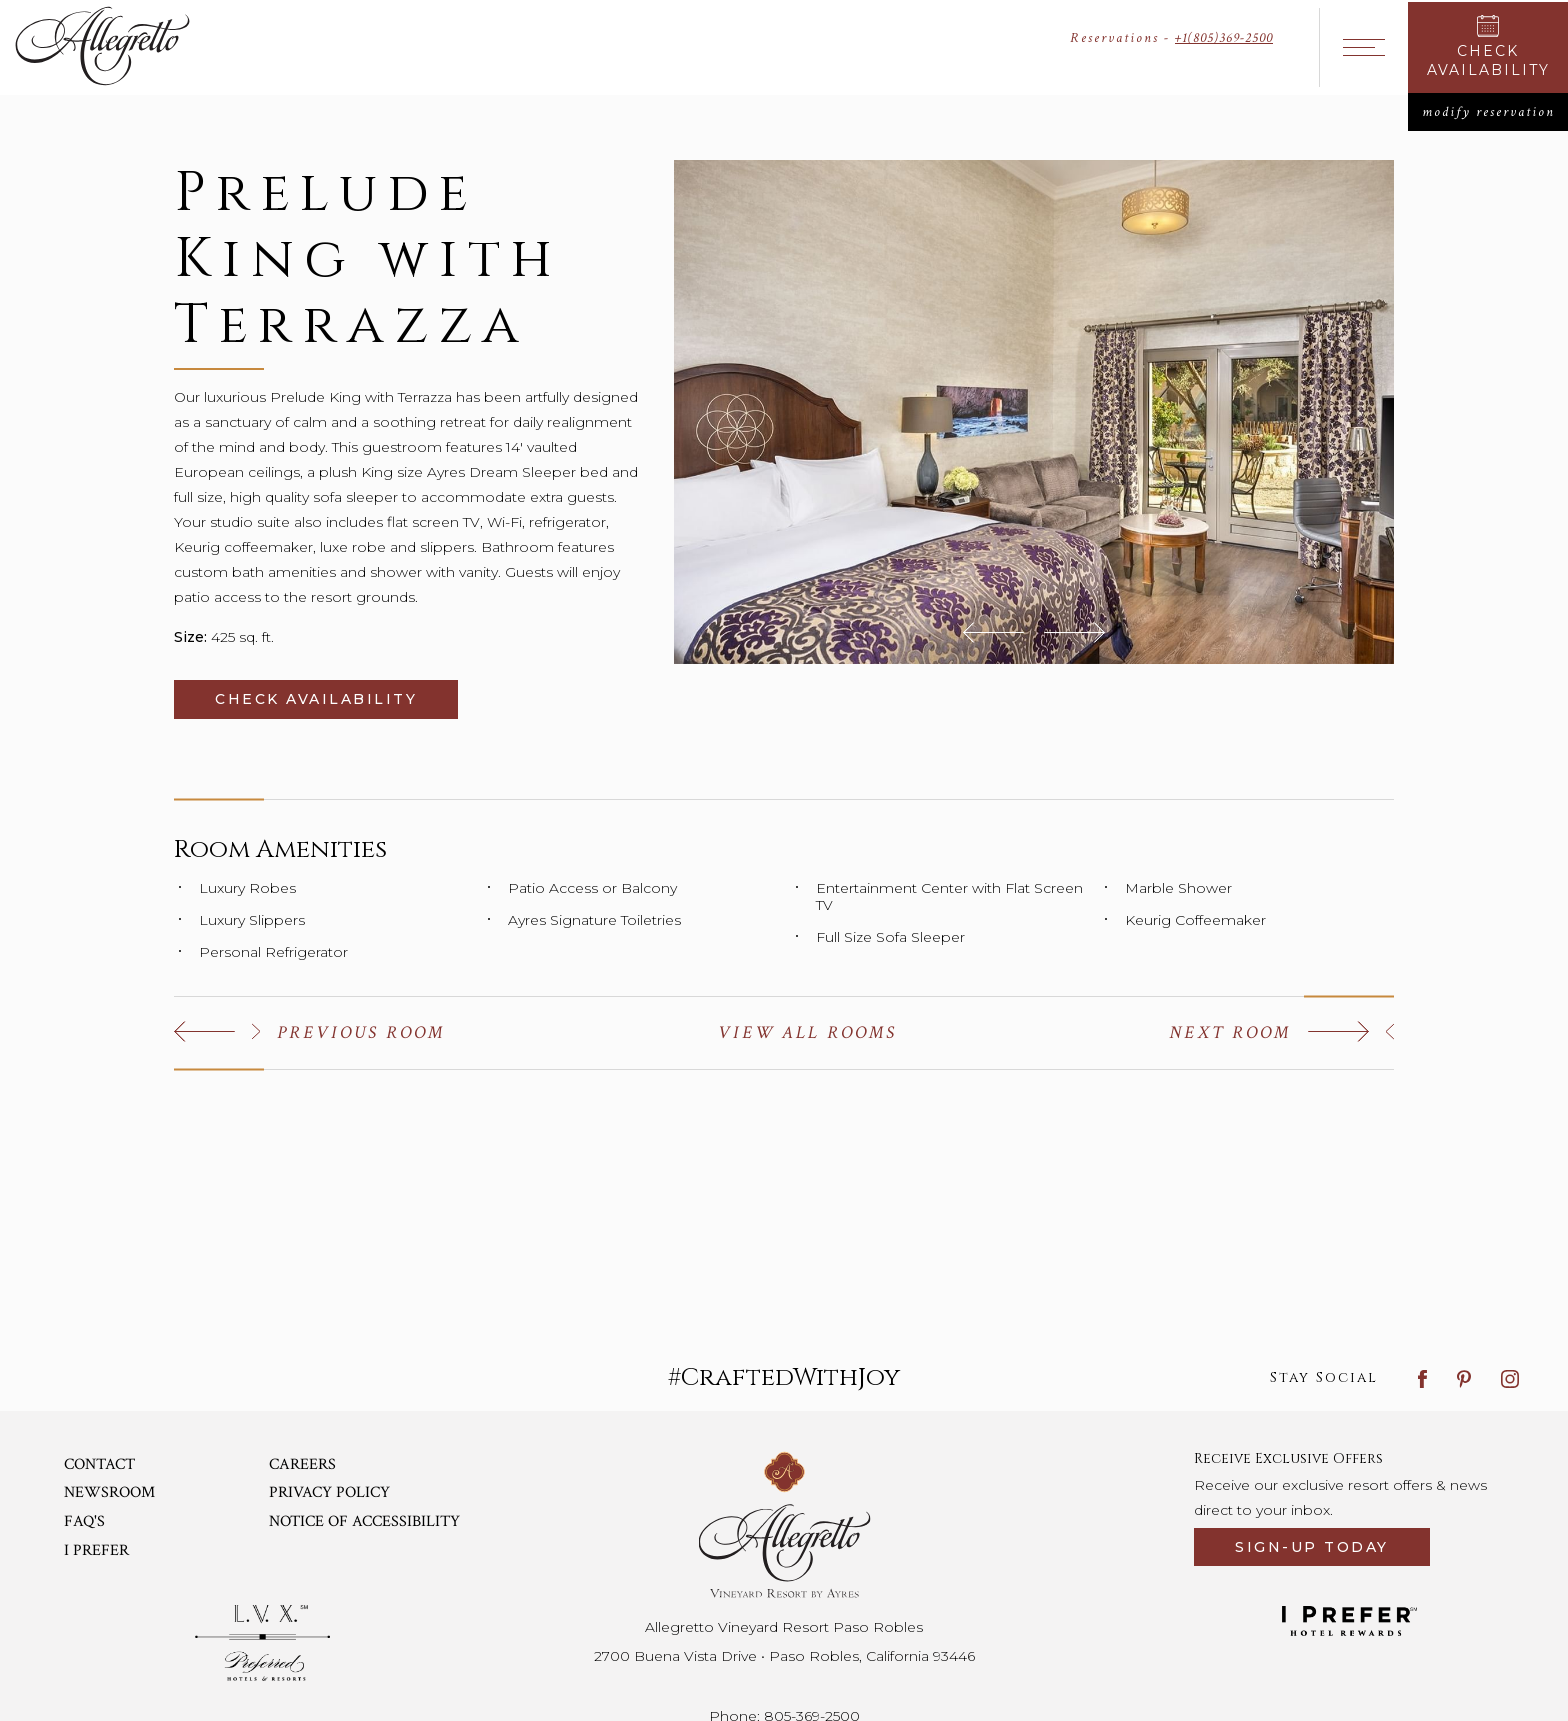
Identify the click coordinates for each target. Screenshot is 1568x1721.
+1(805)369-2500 (1224, 38)
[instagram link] (1510, 1378)
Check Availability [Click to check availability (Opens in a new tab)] (336, 699)
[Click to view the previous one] (309, 1032)
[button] (993, 631)
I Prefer (96, 1550)
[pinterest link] (1464, 1378)
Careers (302, 1464)
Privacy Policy (329, 1492)
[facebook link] (1422, 1378)
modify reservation (1495, 112)
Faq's (84, 1521)
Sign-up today (1312, 1547)
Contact (99, 1464)
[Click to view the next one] (1281, 1032)
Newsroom (109, 1492)
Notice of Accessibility (364, 1521)
